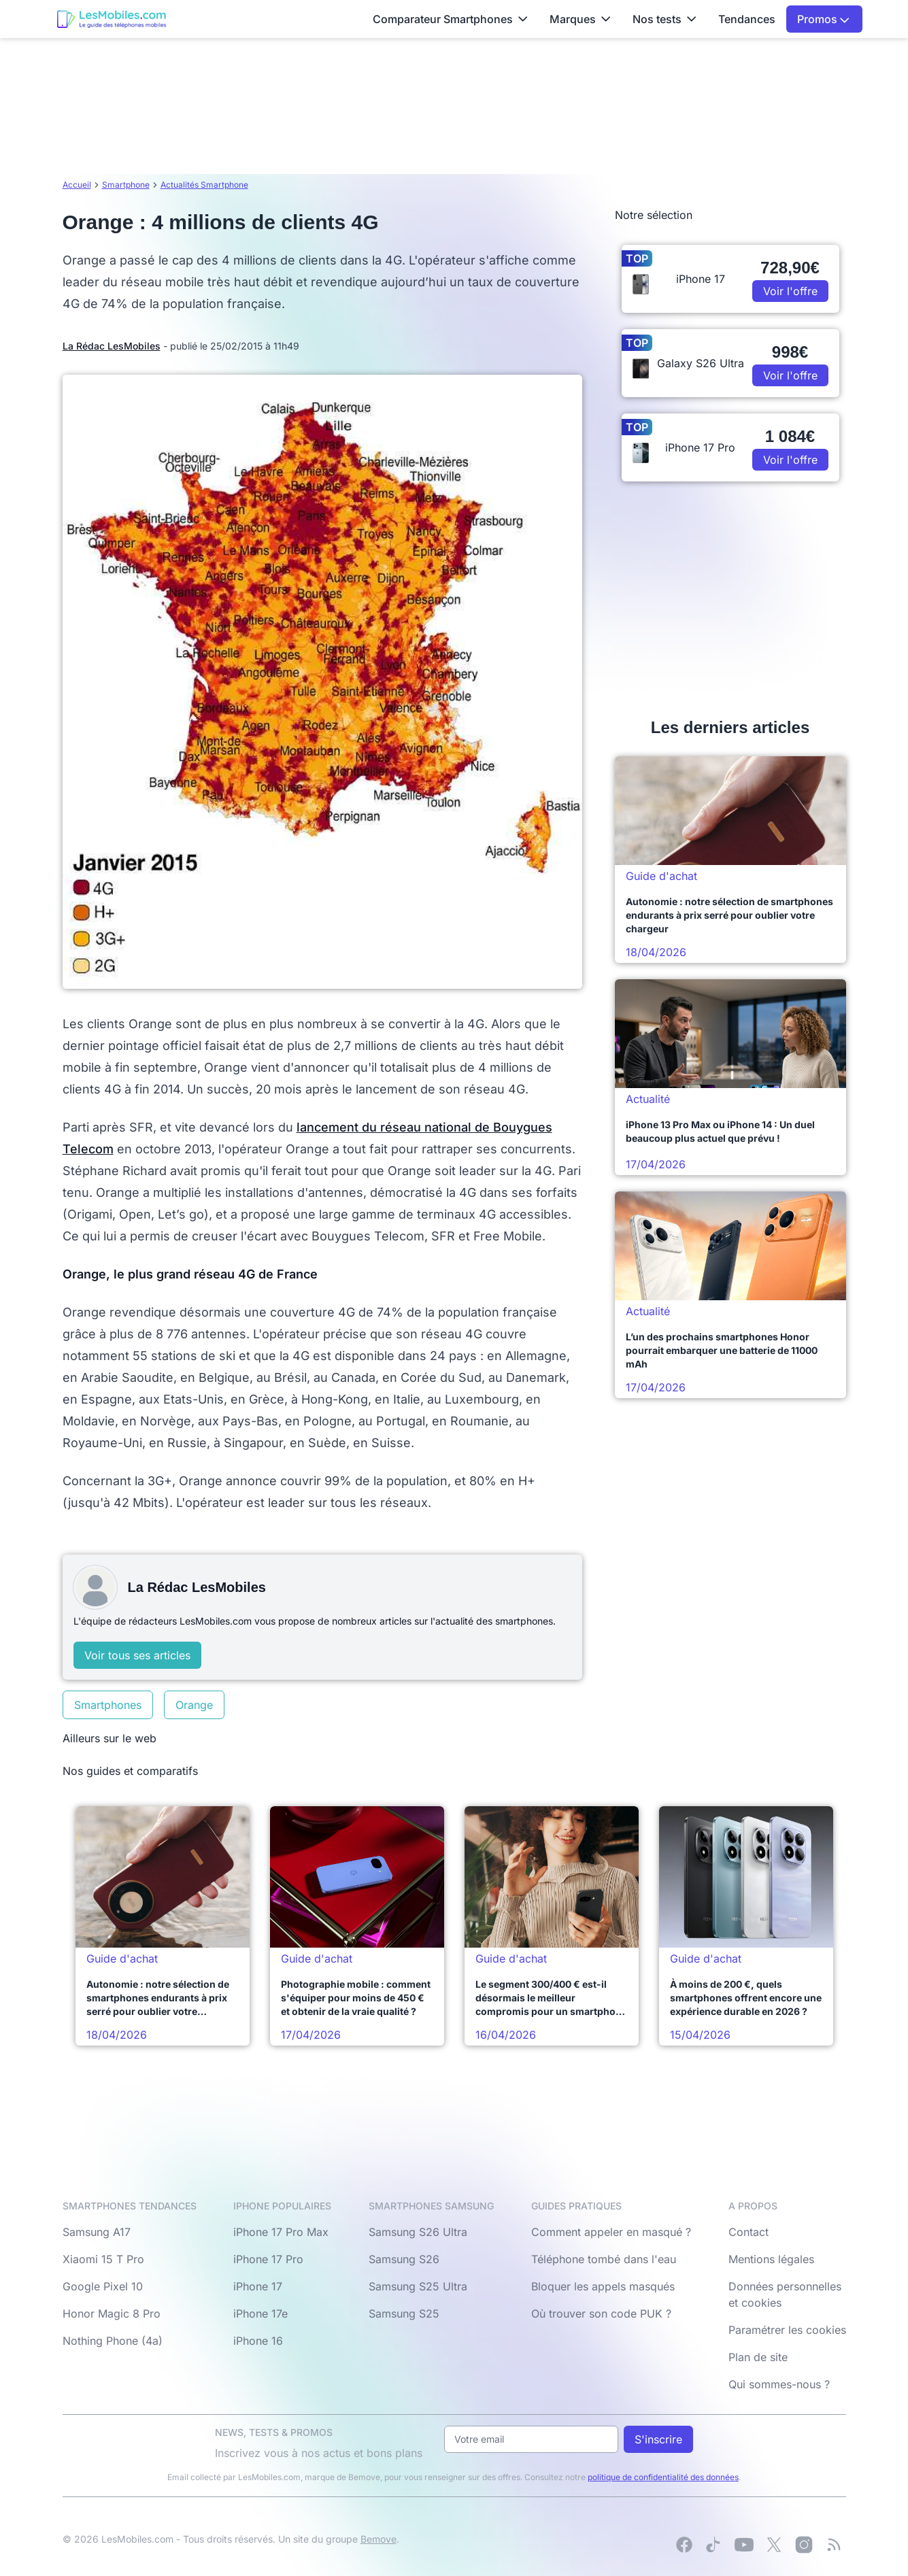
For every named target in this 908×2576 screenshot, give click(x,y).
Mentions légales (771, 2259)
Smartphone (126, 185)
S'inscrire (658, 2439)
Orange (194, 1705)
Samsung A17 (97, 2232)
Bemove (378, 2539)
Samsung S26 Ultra (418, 2232)
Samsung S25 (404, 2313)
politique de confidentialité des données (663, 2477)
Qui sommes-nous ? (779, 2384)
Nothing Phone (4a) (113, 2341)
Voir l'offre (790, 291)
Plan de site (758, 2357)
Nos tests (664, 19)
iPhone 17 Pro (268, 2259)
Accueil (77, 185)
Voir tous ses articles (137, 1655)
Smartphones (107, 1705)
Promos (823, 19)
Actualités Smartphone (204, 185)
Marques (580, 19)
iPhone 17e (260, 2313)
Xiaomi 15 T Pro (103, 2259)
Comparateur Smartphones (450, 19)
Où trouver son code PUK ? (601, 2313)
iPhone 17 (257, 2286)
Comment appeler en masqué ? (611, 2232)
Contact (748, 2232)
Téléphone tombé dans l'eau (603, 2259)
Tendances (746, 19)
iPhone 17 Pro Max (281, 2232)
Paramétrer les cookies (787, 2330)
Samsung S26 (404, 2259)
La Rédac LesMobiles (112, 346)
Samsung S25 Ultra (418, 2286)
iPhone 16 (258, 2341)
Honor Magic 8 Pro (112, 2313)
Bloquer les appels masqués (603, 2286)
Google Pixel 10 (103, 2286)
